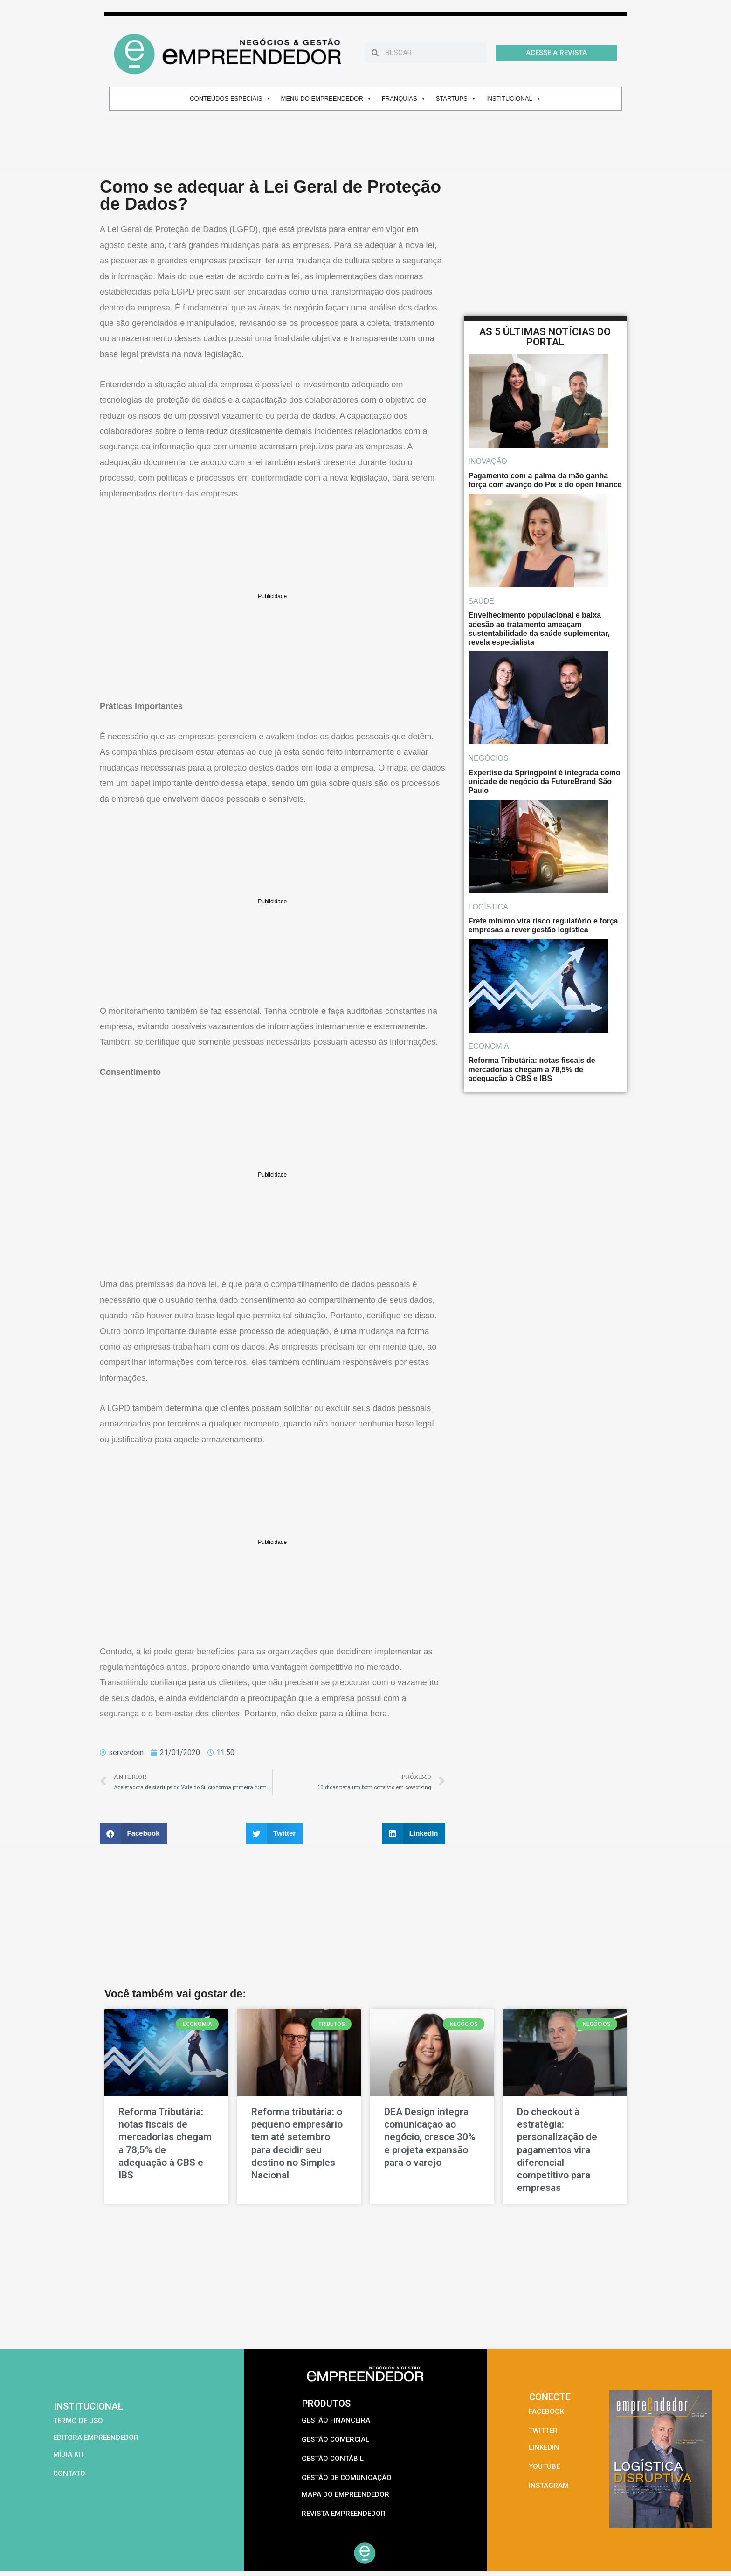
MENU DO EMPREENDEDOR (326, 98)
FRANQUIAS (404, 98)
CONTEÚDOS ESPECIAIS (230, 98)
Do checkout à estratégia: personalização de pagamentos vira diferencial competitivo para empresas (557, 2150)
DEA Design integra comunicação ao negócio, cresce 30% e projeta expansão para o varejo (430, 2137)
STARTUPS (456, 98)
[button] (133, 1833)
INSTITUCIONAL (513, 98)
